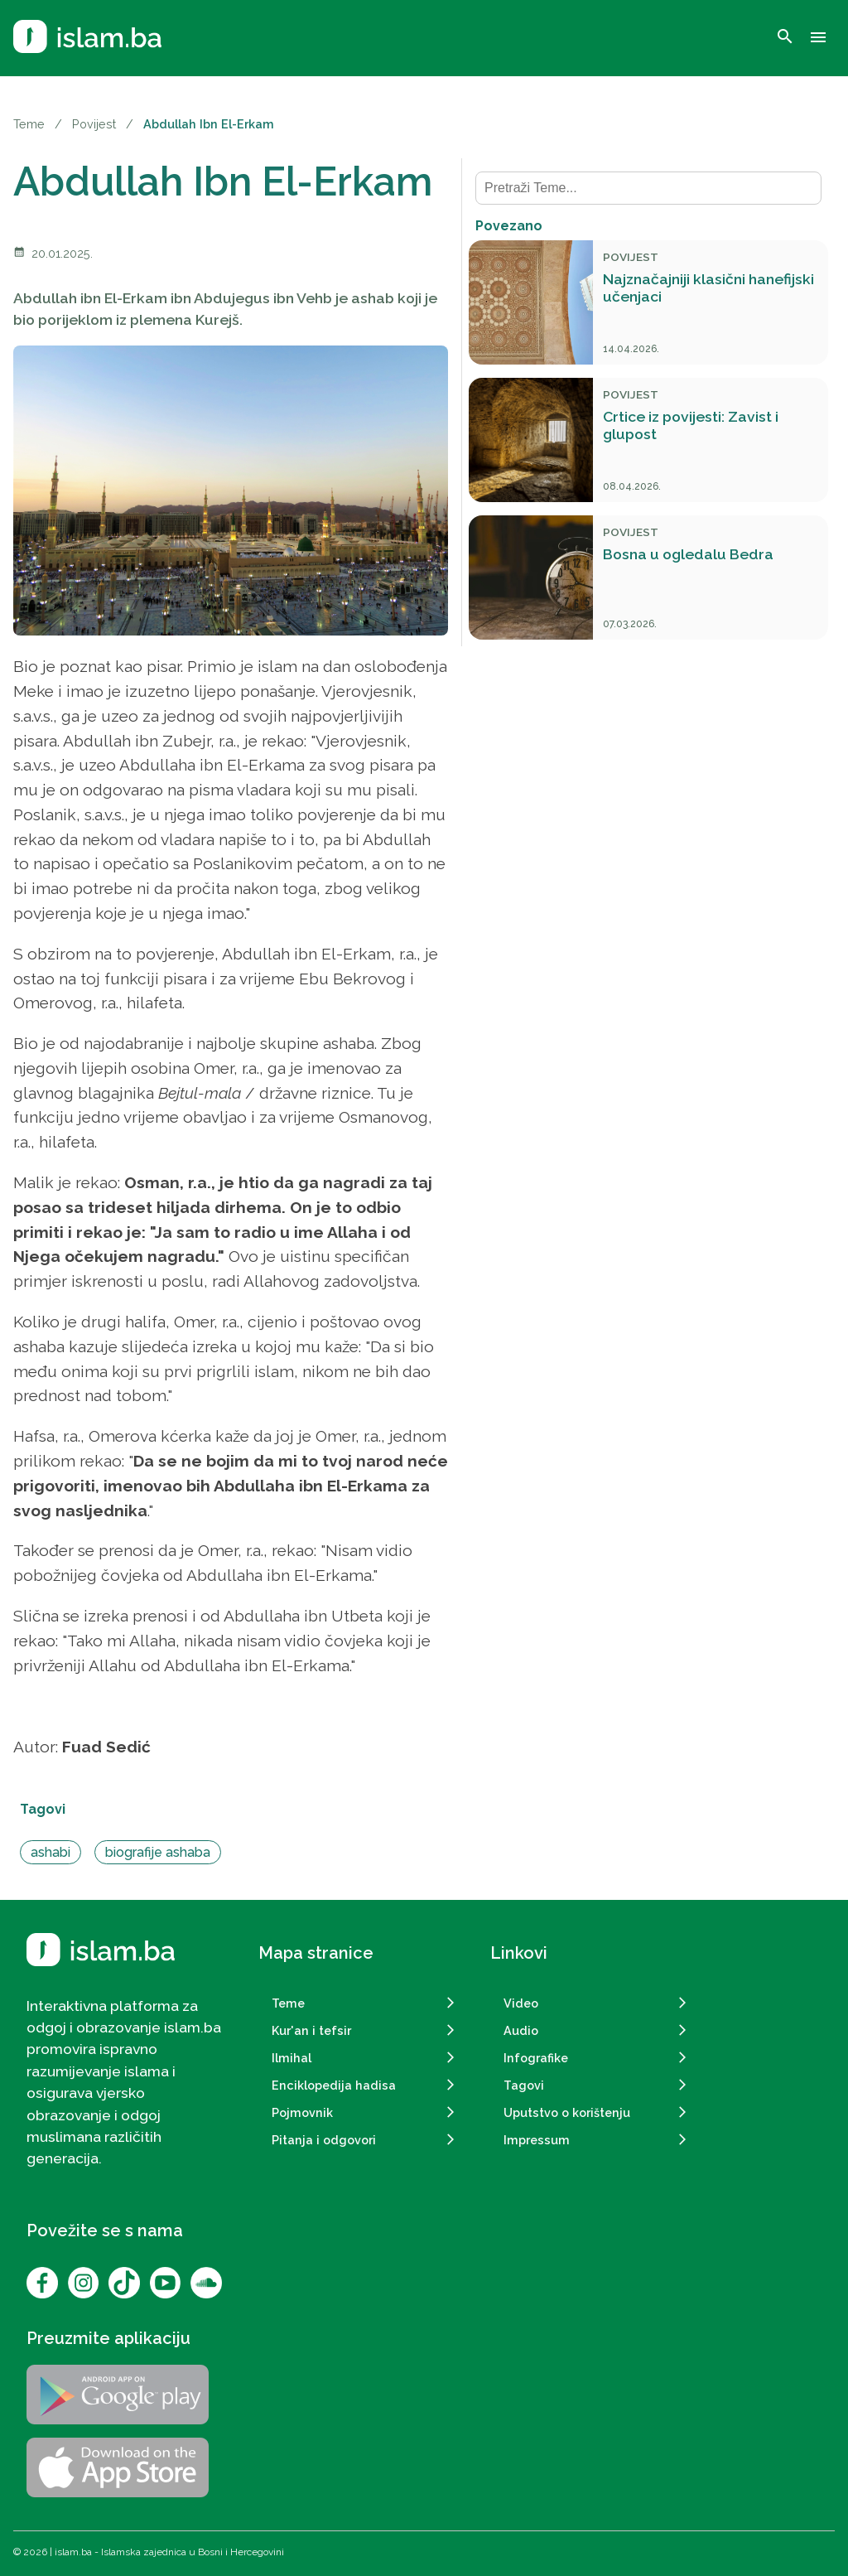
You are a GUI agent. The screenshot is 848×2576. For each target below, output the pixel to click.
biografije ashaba (157, 1852)
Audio (521, 2030)
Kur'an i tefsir (311, 2030)
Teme (29, 124)
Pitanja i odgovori (324, 2140)
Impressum (537, 2140)
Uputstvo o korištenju (567, 2112)
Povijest (94, 124)
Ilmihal (291, 2058)
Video (521, 2003)
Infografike (536, 2058)
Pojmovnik (302, 2112)
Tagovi (524, 2085)
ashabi (50, 1852)
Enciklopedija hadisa (334, 2085)
